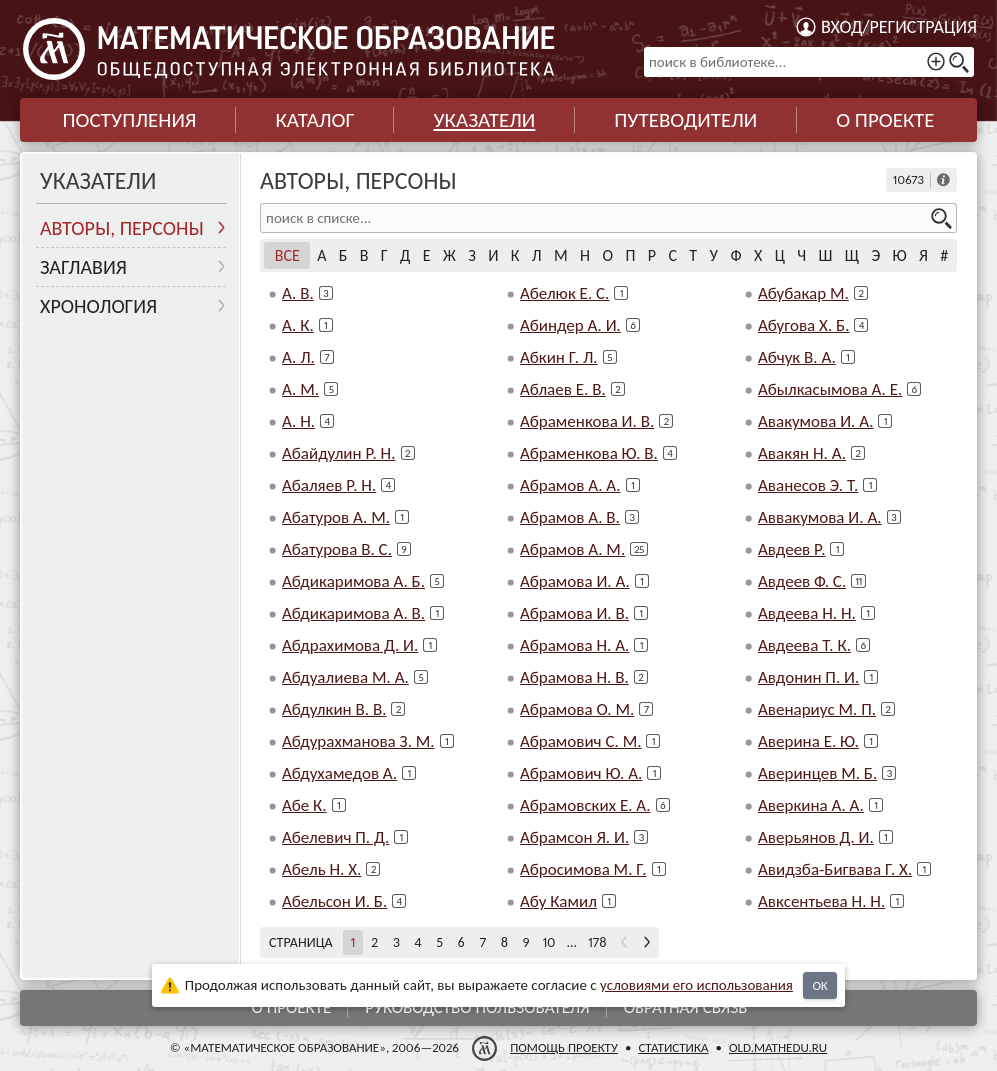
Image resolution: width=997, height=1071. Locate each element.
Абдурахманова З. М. (358, 741)
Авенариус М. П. (817, 709)
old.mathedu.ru (778, 1047)
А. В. (298, 293)
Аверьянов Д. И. (816, 837)
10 (548, 942)
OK (819, 985)
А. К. (298, 325)
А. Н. (298, 421)
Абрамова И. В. (574, 613)
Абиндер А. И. (570, 325)
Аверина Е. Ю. (808, 741)
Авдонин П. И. (808, 677)
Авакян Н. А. (802, 453)
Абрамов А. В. (570, 517)
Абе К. (304, 805)
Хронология (98, 306)
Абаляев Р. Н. (329, 485)
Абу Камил (558, 901)
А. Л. (298, 357)
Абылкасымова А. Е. (830, 389)
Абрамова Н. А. (574, 645)
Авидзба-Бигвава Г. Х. (835, 869)
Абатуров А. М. (336, 517)
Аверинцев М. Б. (817, 773)
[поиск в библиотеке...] (809, 62)
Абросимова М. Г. (583, 869)
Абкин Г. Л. (559, 357)
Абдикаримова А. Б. (353, 581)
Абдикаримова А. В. (353, 613)
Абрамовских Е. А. (585, 805)
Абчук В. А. (797, 357)
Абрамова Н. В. (574, 677)
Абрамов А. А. (570, 485)
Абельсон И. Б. (334, 901)
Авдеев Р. (791, 549)
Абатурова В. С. (337, 549)
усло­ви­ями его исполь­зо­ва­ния (696, 985)
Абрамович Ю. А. (581, 773)
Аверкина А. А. (811, 805)
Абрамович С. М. (580, 741)
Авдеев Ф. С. (802, 581)
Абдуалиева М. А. (345, 677)
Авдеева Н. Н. (807, 613)
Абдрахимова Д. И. (350, 645)
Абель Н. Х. (321, 869)
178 (597, 942)
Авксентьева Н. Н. (821, 901)
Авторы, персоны (122, 228)
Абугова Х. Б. (803, 325)
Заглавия (83, 267)
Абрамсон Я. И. (574, 837)
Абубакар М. (803, 293)
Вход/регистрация (899, 27)
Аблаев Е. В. (563, 389)
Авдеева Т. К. (804, 645)
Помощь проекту (564, 1047)
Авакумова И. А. (815, 421)
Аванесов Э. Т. (808, 485)
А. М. (300, 389)
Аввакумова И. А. (820, 517)
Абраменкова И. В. (587, 421)
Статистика (673, 1047)
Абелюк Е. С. (564, 293)
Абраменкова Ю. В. (589, 453)
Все (287, 255)
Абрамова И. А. (575, 581)
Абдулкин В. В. (334, 709)
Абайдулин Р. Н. (338, 453)
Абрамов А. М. (572, 549)
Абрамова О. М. (577, 709)
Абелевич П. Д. (335, 837)
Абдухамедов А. (339, 773)
